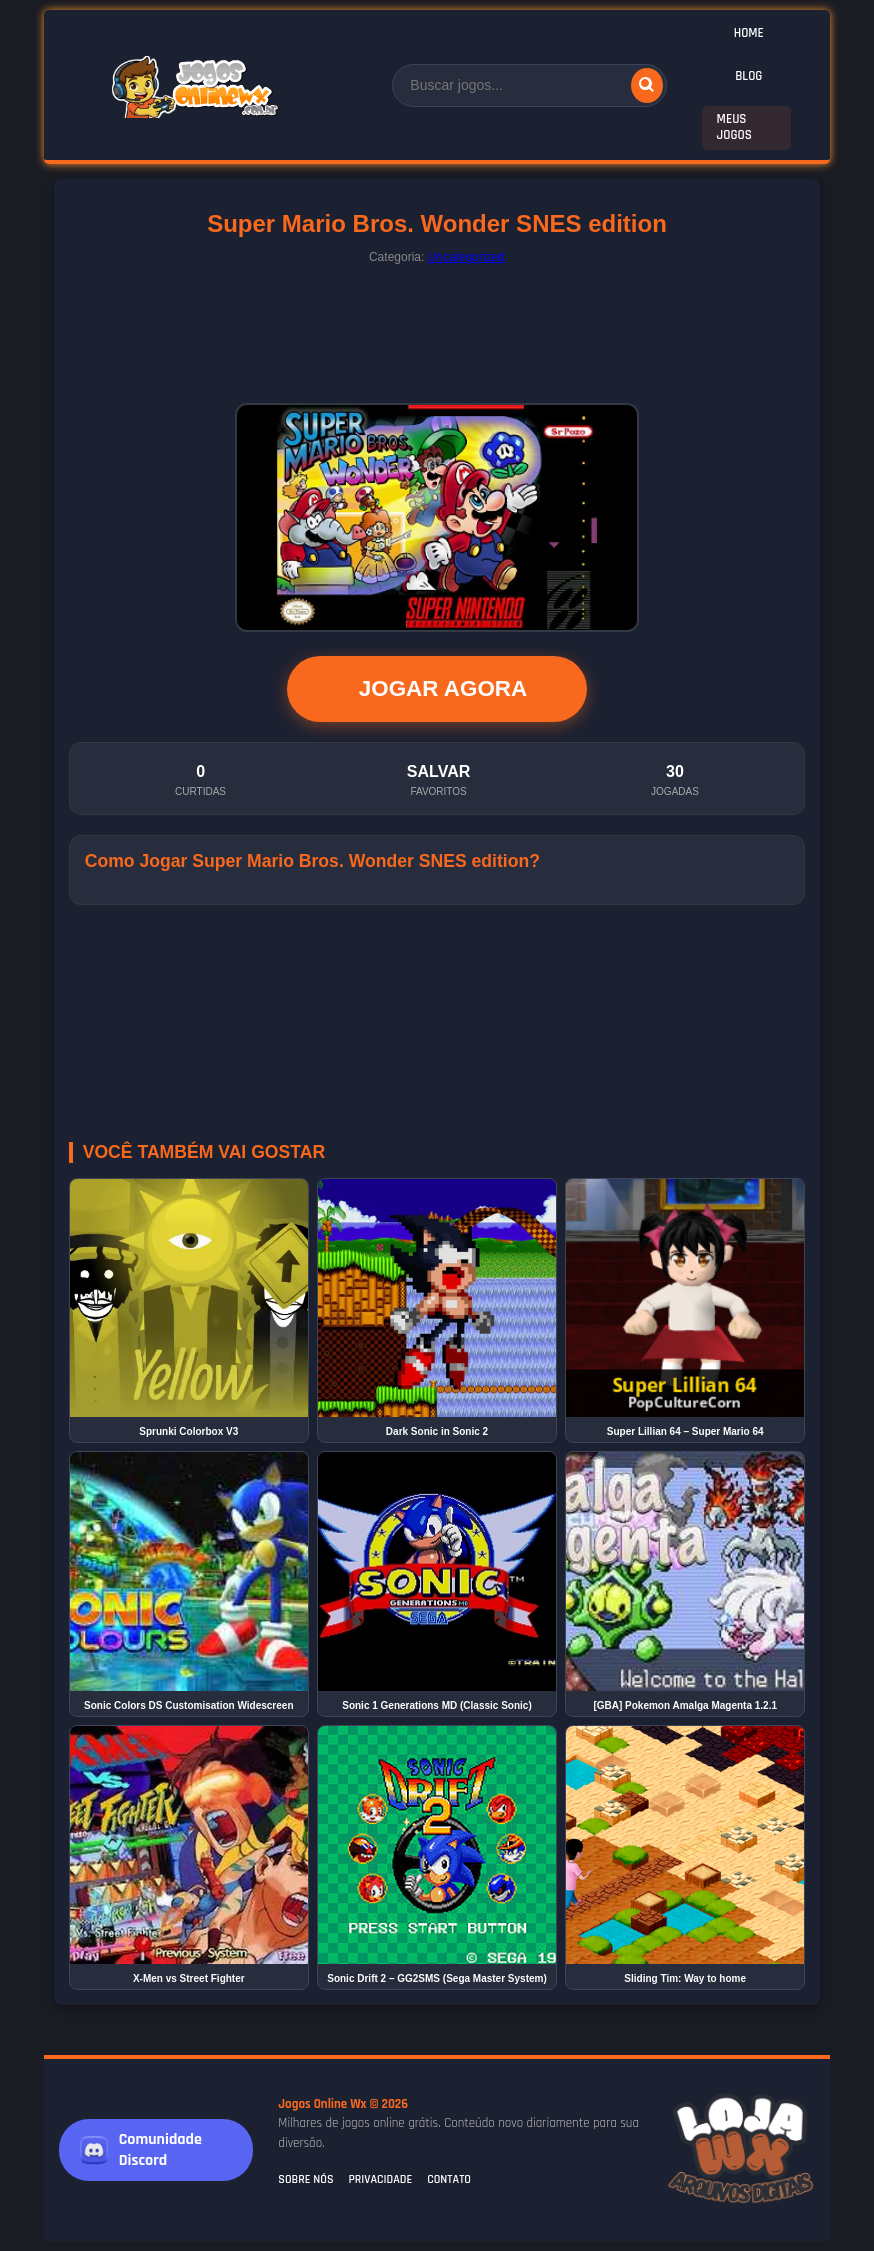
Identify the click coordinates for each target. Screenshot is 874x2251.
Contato (449, 2179)
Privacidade (380, 2179)
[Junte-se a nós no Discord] (156, 2150)
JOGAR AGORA (443, 688)
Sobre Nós (305, 2179)
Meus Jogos (734, 127)
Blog (748, 76)
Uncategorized (466, 257)
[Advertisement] (437, 329)
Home (749, 33)
